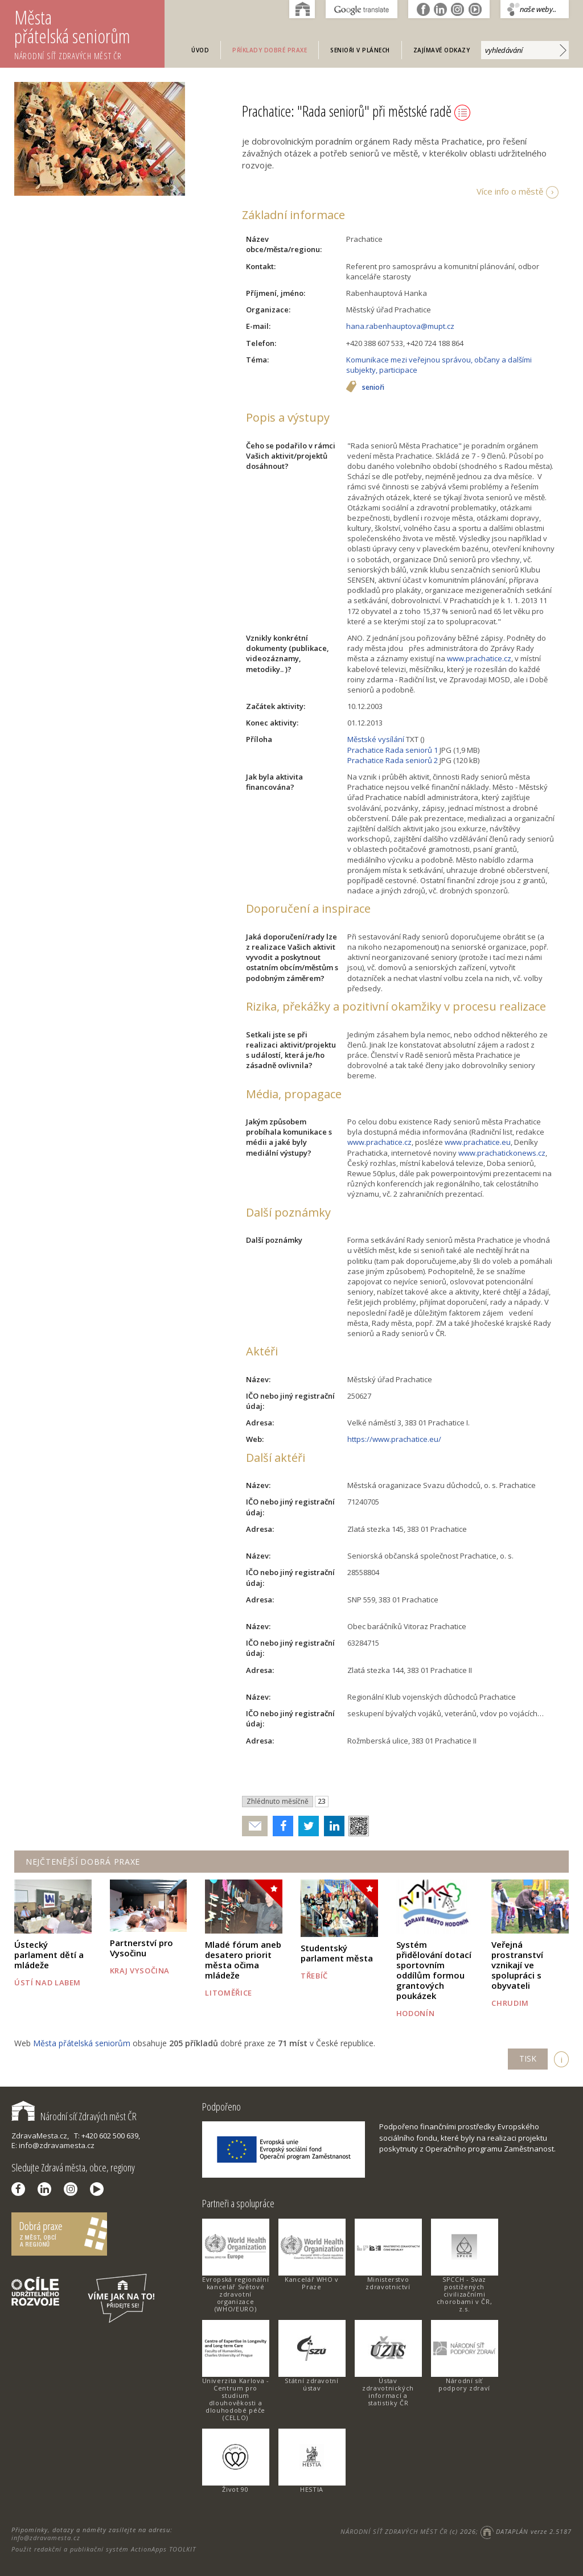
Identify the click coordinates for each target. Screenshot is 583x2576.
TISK (527, 2058)
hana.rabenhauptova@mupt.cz (400, 326)
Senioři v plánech (360, 50)
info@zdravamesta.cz (45, 2537)
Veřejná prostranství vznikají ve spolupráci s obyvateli (517, 1965)
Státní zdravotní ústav (311, 2384)
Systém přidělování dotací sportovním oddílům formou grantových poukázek (433, 1970)
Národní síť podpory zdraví (464, 2384)
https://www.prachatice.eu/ (394, 1439)
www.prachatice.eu (478, 1142)
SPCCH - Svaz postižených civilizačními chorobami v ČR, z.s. (464, 2294)
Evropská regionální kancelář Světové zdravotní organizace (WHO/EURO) (235, 2294)
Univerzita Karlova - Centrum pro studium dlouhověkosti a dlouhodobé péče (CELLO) (235, 2399)
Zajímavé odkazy (441, 50)
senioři (373, 387)
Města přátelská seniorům (89, 33)
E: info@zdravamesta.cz (53, 2145)
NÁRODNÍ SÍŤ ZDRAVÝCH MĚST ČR (393, 2531)
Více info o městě (510, 191)
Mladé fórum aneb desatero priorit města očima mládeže (243, 1960)
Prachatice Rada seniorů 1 (392, 750)
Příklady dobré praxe (269, 50)
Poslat (255, 1826)
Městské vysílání (375, 739)
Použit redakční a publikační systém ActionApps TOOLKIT (103, 2549)
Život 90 (235, 2489)
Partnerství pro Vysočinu (141, 1948)
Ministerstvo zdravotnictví (388, 2283)
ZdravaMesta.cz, (40, 2135)
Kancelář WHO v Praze (312, 2283)
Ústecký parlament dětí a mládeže (49, 1955)
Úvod (200, 50)
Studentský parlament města (337, 1953)
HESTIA (311, 2489)
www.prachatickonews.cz (501, 1153)
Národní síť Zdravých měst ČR (74, 2116)
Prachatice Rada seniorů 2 (392, 760)
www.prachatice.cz (479, 658)
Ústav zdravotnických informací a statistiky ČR (388, 2391)
